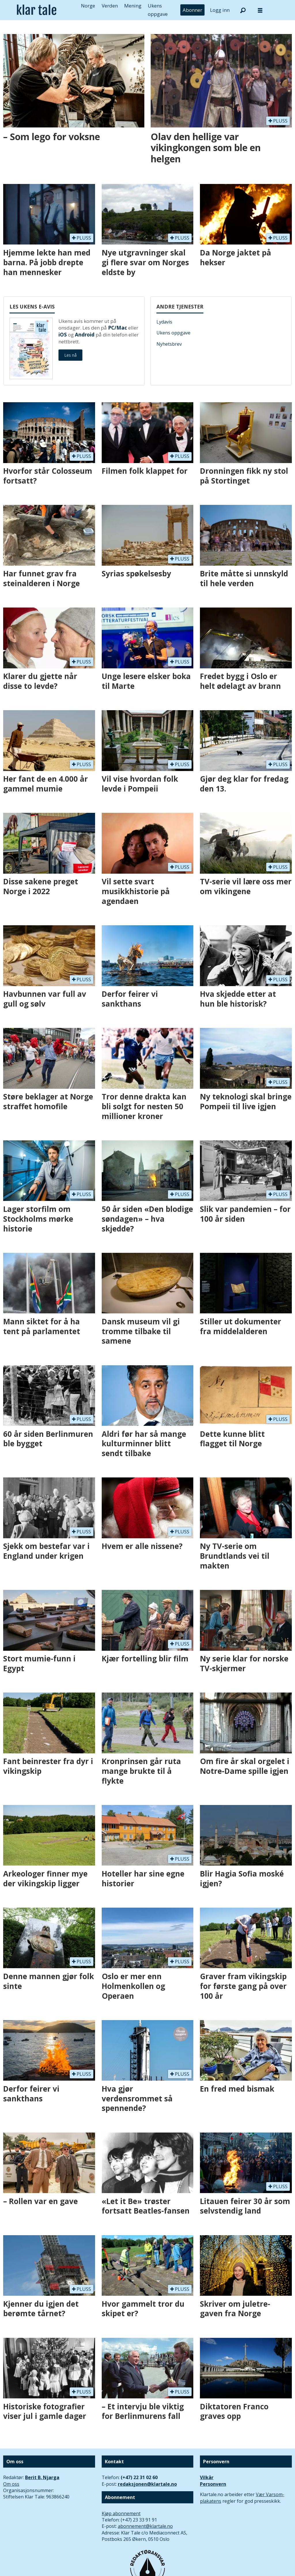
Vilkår (206, 2477)
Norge (88, 5)
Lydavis (164, 322)
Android (84, 334)
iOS (62, 334)
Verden (110, 5)
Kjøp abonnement (121, 2513)
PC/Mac (117, 327)
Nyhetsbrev (169, 344)
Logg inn (220, 10)
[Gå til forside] (36, 9)
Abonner (192, 10)
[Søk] (243, 10)
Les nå (70, 355)
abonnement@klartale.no (145, 2526)
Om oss (11, 2484)
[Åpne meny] (260, 10)
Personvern (213, 2484)
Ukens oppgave (173, 333)
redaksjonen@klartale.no (147, 2484)
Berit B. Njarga (42, 2477)
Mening (132, 5)
